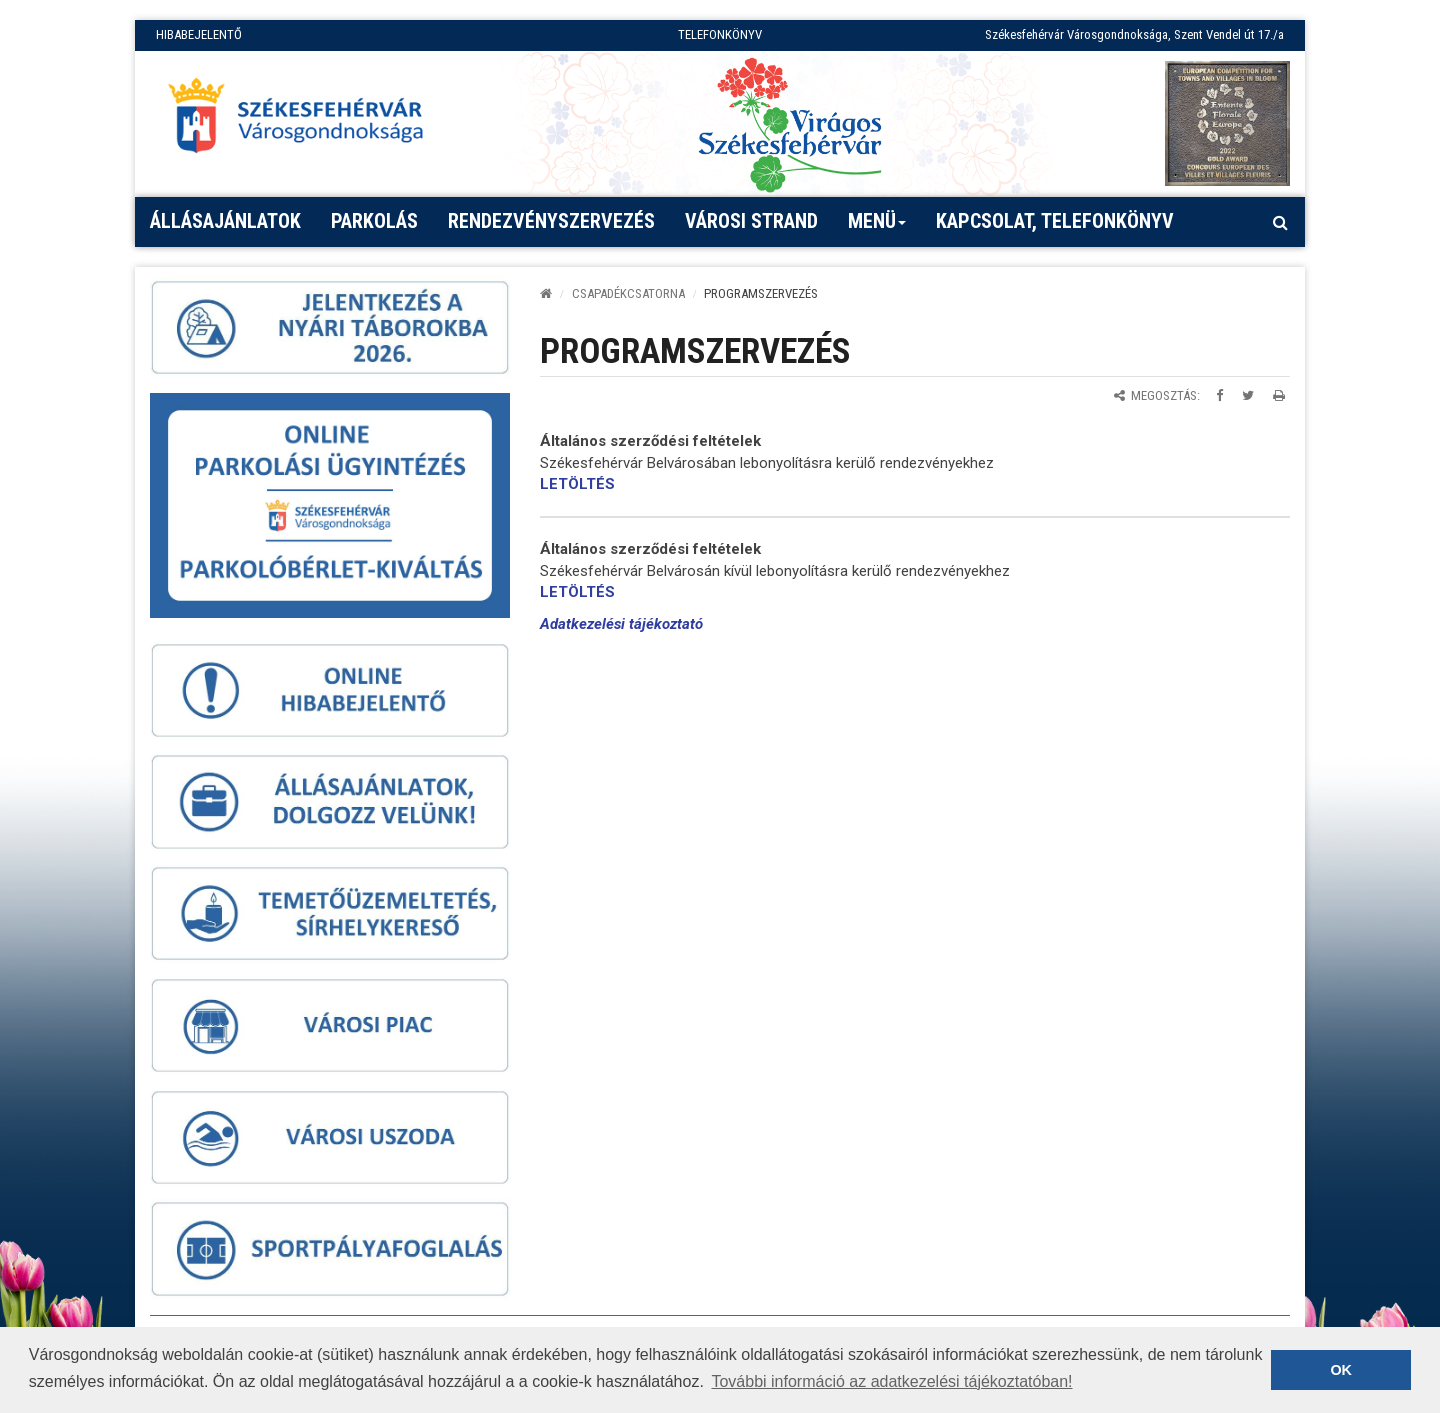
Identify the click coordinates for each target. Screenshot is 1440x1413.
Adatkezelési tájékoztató (621, 624)
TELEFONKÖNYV (720, 34)
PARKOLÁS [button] (374, 221)
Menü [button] (877, 228)
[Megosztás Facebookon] (1219, 395)
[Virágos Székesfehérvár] (790, 123)
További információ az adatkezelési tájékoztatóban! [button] (891, 1381)
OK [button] (1341, 1370)
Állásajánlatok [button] (225, 221)
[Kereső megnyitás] (1280, 222)
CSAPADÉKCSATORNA (628, 293)
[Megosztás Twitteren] (1248, 395)
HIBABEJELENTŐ (199, 34)
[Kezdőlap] (546, 293)
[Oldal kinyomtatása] (1279, 395)
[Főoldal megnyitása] (305, 121)
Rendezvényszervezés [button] (551, 221)
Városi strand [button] (751, 221)
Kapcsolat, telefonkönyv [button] (1055, 221)
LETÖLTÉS (577, 484)
